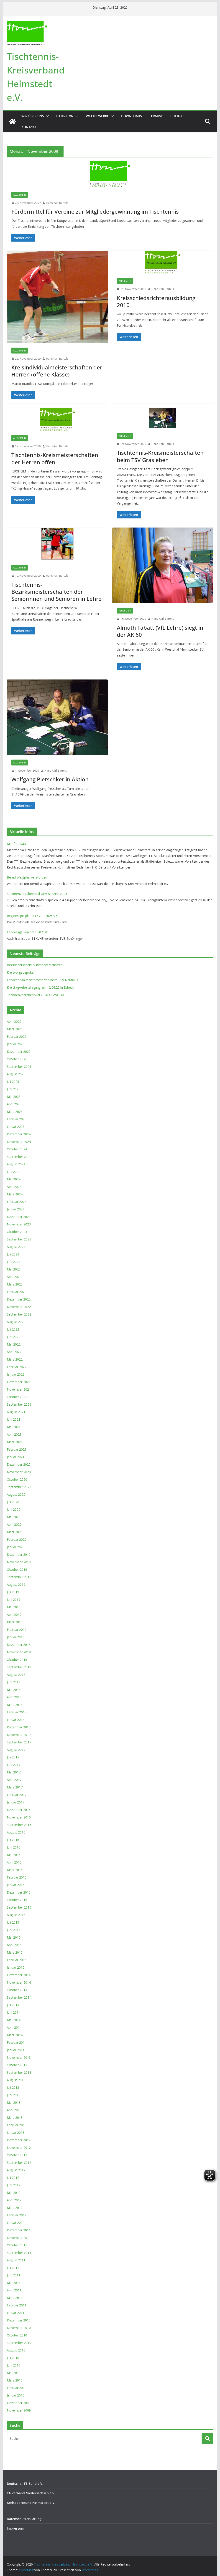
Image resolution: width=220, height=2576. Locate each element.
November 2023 (19, 1224)
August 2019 (16, 1584)
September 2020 (19, 1487)
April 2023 (14, 1277)
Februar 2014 (16, 2042)
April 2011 (14, 2290)
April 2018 (14, 1697)
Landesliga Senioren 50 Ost (27, 932)
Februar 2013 (16, 2125)
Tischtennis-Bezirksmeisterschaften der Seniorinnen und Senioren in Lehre (56, 591)
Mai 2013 (13, 2102)
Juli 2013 (13, 2087)
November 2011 (19, 2237)
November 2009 (19, 2410)
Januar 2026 (15, 1044)
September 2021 (19, 1404)
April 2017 (14, 1780)
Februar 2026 (16, 1036)
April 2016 (14, 1862)
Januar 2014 (15, 2050)
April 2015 (14, 1945)
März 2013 (15, 2117)
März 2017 (15, 1787)
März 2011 (15, 2298)
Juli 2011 (13, 2267)
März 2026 (15, 1029)
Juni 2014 (13, 2012)
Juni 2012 (13, 2185)
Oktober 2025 (17, 1059)
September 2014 (19, 1997)
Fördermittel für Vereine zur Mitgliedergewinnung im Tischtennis (95, 211)
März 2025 (15, 1111)
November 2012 (19, 2147)
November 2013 (19, 2057)
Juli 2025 (13, 1081)
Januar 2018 (15, 1719)
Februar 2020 (16, 1539)
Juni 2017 (13, 1765)
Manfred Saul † (18, 843)
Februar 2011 (16, 2305)
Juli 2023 (13, 1254)
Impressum (15, 2528)
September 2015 (19, 1907)
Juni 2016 (13, 1847)
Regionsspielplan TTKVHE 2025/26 (32, 916)
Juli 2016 (13, 1840)
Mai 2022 (13, 1344)
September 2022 (19, 1314)
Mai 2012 (13, 2192)
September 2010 (19, 2343)
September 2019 (19, 1577)
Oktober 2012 (17, 2155)
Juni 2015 (13, 1930)
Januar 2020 (15, 1547)
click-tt (177, 116)
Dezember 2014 (19, 1975)
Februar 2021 (16, 1449)
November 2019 (19, 1562)
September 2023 (19, 1239)
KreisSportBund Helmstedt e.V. (31, 2502)
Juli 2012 (13, 2177)
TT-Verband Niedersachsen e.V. (31, 2493)
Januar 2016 (15, 1885)
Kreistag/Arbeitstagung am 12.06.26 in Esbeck (40, 987)
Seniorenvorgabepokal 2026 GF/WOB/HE (37, 995)
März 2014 (15, 2035)
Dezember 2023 (19, 1217)
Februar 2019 (16, 1629)
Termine (156, 116)
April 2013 (14, 2110)
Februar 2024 (16, 1202)
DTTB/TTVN (65, 116)
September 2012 (19, 2162)
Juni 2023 (13, 1262)
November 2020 (19, 1472)
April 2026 (14, 1021)
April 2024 (14, 1186)
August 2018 (16, 1674)
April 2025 (14, 1104)
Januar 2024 (15, 1209)
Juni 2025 (13, 1089)
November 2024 (19, 1141)
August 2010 (16, 2350)
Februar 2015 (16, 1960)
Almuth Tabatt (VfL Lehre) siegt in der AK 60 (160, 631)
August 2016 (16, 1832)
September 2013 (19, 2072)
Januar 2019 (15, 1637)
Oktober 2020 (17, 1479)
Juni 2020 (13, 1509)
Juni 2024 (13, 1171)
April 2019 (14, 1614)
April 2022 (14, 1352)
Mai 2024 (13, 1179)
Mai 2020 (13, 1517)
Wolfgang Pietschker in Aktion (50, 779)
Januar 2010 (15, 2395)
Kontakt (28, 127)
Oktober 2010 (17, 2335)
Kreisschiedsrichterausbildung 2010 (156, 301)
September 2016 (19, 1825)
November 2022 (19, 1307)
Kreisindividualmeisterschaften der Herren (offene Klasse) (56, 371)
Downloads (131, 116)
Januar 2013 (15, 2132)
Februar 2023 (16, 1292)
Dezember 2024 (19, 1134)
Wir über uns (32, 116)
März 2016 (15, 1870)
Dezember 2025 (19, 1051)
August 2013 (16, 2080)
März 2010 (15, 2380)
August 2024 (16, 1164)
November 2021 (19, 1389)
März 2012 (15, 2207)
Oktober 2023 (17, 1232)
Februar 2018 (16, 1712)
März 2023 (15, 1284)
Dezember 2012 (19, 2140)
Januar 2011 (15, 2313)
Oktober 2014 (17, 1990)
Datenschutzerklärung (24, 2519)
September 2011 (19, 2252)
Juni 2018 (13, 1682)
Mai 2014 (13, 2020)
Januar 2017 (15, 1802)
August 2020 (16, 1494)
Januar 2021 (15, 1457)
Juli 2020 (13, 1502)
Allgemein (19, 194)
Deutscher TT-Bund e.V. (25, 2483)
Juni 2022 (13, 1337)
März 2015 (15, 1952)
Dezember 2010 (19, 2320)
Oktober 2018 (17, 1659)
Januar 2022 (15, 1374)
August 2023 (16, 1247)
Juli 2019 (13, 1592)
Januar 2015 (15, 1967)
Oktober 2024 (17, 1149)
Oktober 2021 (17, 1397)
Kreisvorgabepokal (20, 972)
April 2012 (14, 2200)
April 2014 (14, 2027)
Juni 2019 (13, 1599)
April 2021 (14, 1434)
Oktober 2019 (17, 1569)
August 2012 (16, 2170)
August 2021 (16, 1412)
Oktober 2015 (17, 1900)
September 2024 (19, 1156)
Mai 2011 (13, 2283)
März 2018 (15, 1704)
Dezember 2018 (19, 1644)
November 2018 (19, 1652)
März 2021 (15, 1442)
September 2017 (19, 1742)
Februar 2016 (16, 1877)
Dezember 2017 (19, 1727)
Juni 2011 (13, 2275)
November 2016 (19, 1817)
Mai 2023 (13, 1269)
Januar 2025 (15, 1126)
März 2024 (15, 1194)
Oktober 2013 (17, 2065)
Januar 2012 (15, 2222)
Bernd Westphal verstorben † (28, 877)
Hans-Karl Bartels (57, 203)
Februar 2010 (16, 2388)
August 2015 (16, 1915)
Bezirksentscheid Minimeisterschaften (35, 965)
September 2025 (19, 1066)
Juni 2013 (13, 2095)
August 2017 (16, 1750)
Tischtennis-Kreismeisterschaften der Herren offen (54, 458)
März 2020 (15, 1532)
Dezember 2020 (19, 1464)
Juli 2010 (13, 2358)
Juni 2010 (13, 2365)
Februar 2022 (16, 1367)
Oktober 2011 (17, 2245)
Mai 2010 (13, 2373)
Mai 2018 (13, 1689)
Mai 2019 (13, 1607)
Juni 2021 (13, 1419)
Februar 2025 (16, 1119)
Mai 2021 (13, 1427)
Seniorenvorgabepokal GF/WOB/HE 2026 (37, 893)
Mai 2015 (13, 1937)
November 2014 (19, 1982)
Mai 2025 (13, 1096)
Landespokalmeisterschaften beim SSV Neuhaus (42, 980)
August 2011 (16, 2260)
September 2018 (19, 1667)
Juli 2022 (13, 1329)
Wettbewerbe (97, 116)
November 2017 (19, 1734)
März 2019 (15, 1622)
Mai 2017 (13, 1772)
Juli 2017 (13, 1757)
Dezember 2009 (19, 2403)
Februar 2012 (16, 2215)
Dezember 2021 (19, 1382)
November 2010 (19, 2328)
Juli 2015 (13, 1922)
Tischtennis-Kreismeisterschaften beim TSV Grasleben (160, 456)
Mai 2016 (13, 1855)
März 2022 (15, 1359)
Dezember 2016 (19, 1810)
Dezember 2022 (19, 1299)
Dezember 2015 (19, 1892)
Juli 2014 (13, 2005)
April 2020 (14, 1524)
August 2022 (16, 1322)
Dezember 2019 (19, 1554)
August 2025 (16, 1074)
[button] (46, 116)
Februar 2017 (16, 1795)
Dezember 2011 (19, 2230)
